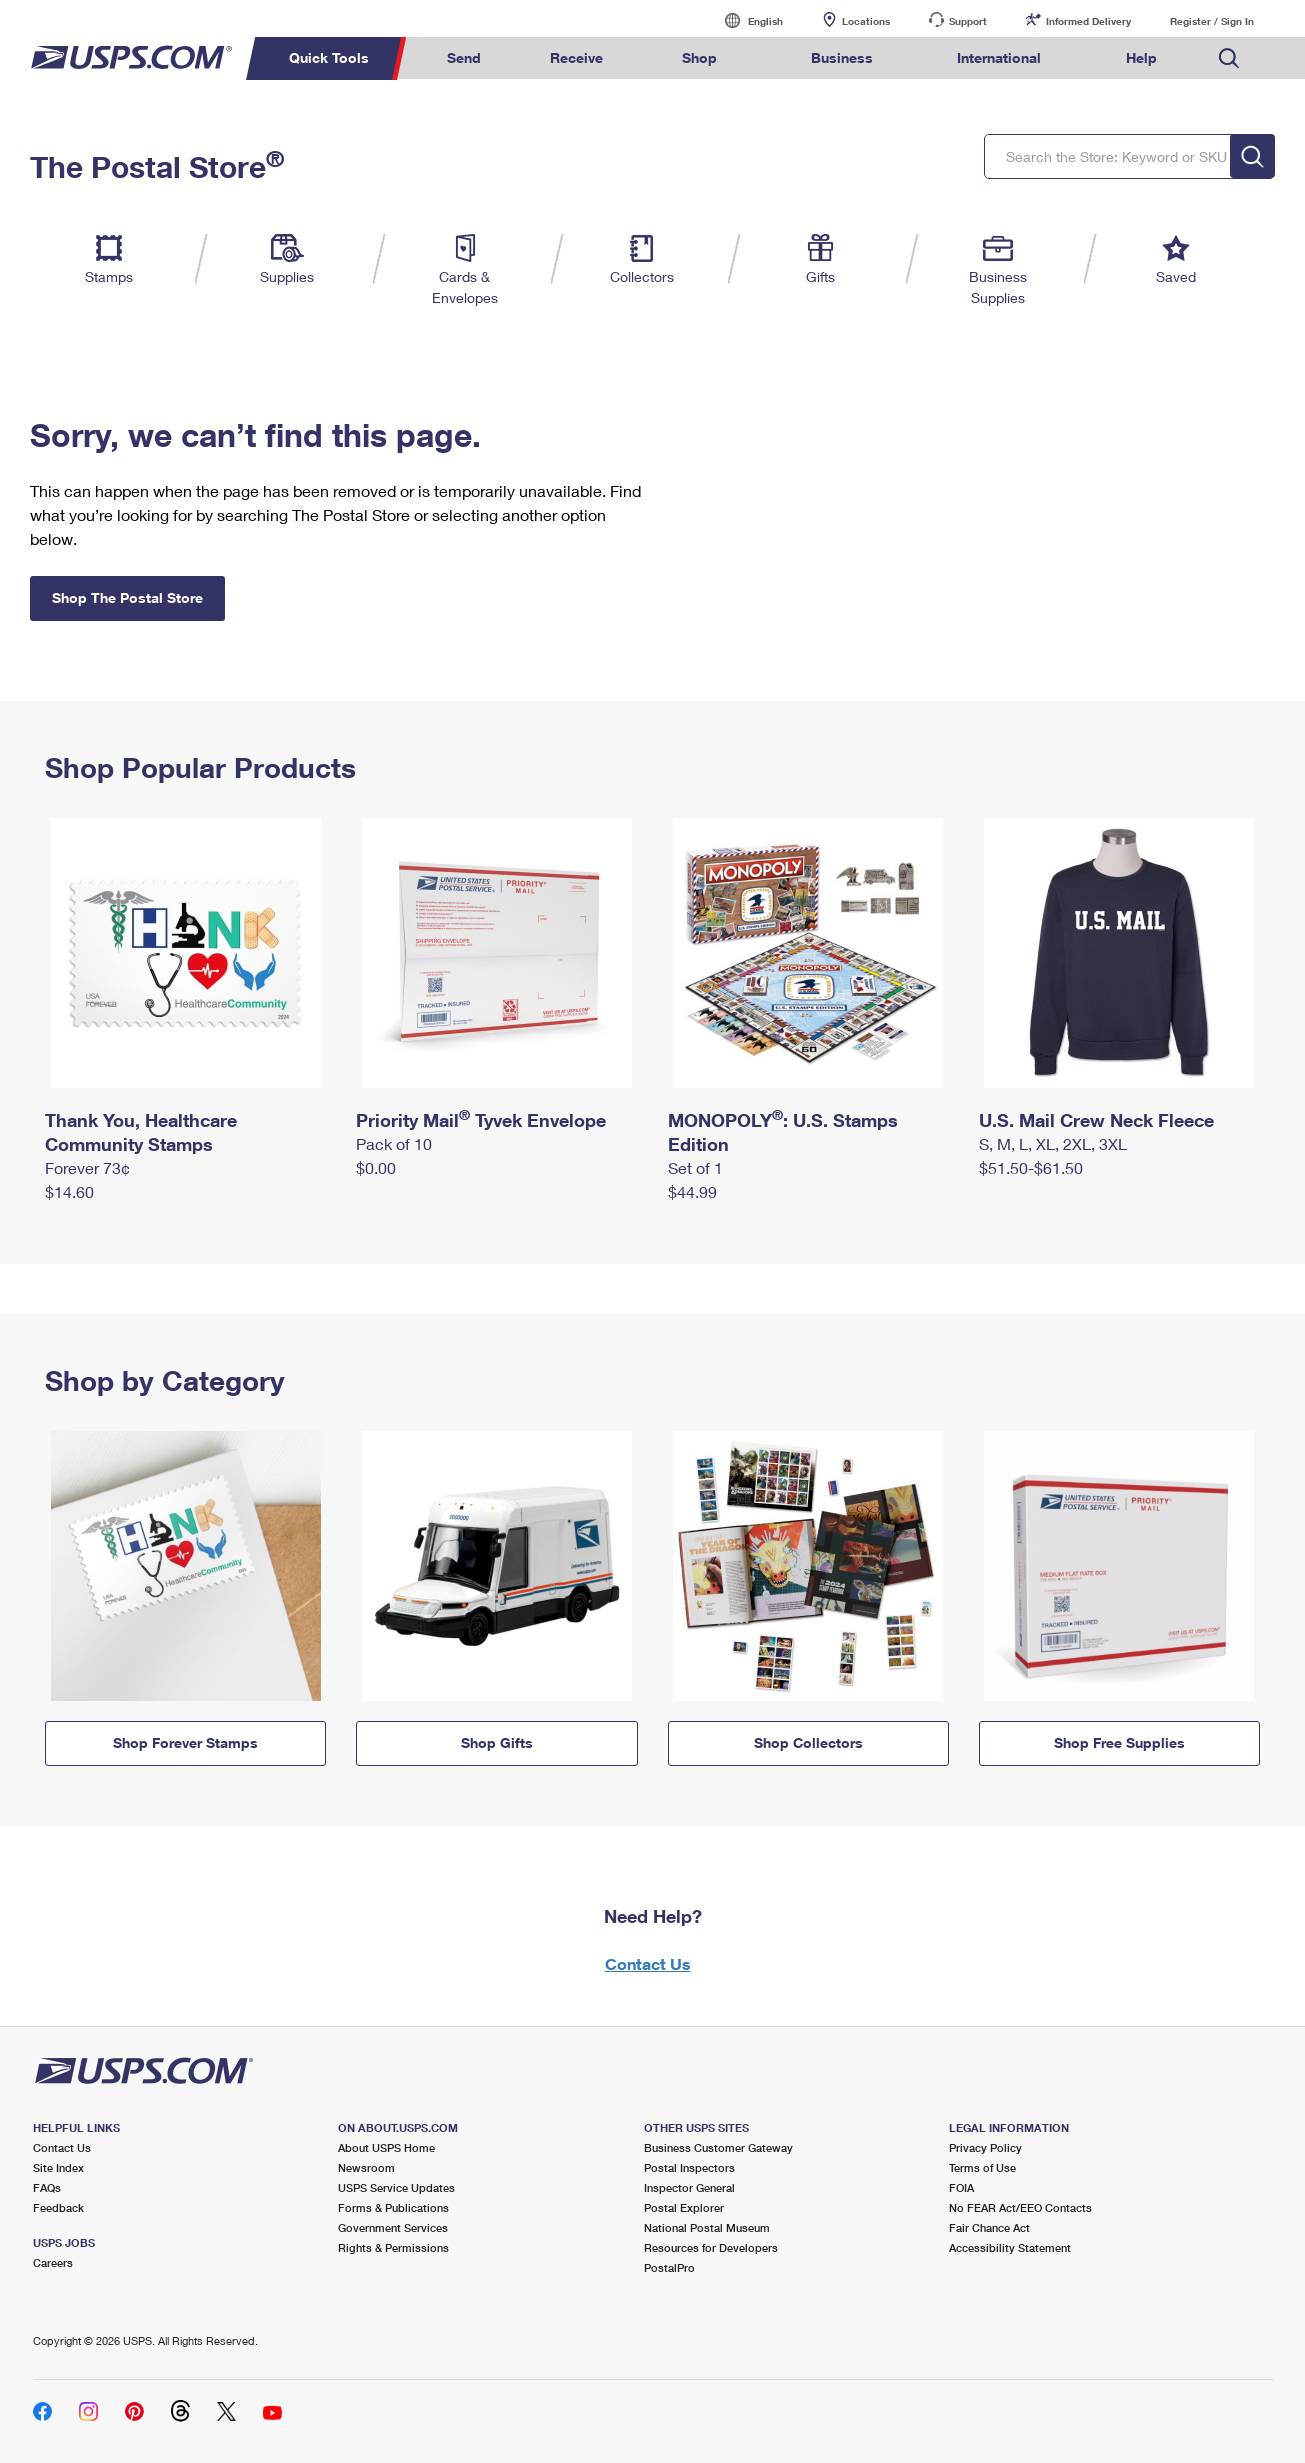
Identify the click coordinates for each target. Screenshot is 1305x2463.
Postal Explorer (684, 2207)
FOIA (961, 2187)
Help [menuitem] (1141, 57)
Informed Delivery (1088, 21)
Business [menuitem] (842, 57)
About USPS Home (386, 2147)
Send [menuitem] (464, 57)
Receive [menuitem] (576, 57)
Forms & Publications (393, 2207)
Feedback (58, 2207)
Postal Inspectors (689, 2167)
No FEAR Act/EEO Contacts (1020, 2207)
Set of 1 (695, 1167)
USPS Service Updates (396, 2187)
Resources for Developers (711, 2247)
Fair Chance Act (989, 2227)
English (745, 20)
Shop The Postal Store (127, 597)
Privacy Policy (985, 2147)
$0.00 (376, 1167)
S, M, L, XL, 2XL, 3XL (1053, 1143)
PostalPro (669, 2267)
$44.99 (692, 1191)
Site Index (58, 2167)
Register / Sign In (1212, 21)
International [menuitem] (999, 57)
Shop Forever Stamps (185, 1742)
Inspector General (689, 2187)
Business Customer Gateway (718, 2147)
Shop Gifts (497, 1742)
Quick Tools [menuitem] (329, 57)
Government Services (393, 2227)
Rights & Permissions (393, 2247)
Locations (866, 21)
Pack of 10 (394, 1143)
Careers (53, 2262)
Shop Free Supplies (1119, 1742)
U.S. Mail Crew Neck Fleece (1096, 1120)
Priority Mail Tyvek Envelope (481, 1120)
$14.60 (69, 1191)
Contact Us (648, 1963)
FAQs (47, 2187)
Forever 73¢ (87, 1167)
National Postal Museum (707, 2227)
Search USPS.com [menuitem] (1229, 58)
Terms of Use (982, 2167)
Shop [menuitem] (699, 57)
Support (968, 21)
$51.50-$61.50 (1031, 1167)
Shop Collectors (808, 1742)
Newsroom (366, 2167)
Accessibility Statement (1010, 2247)
